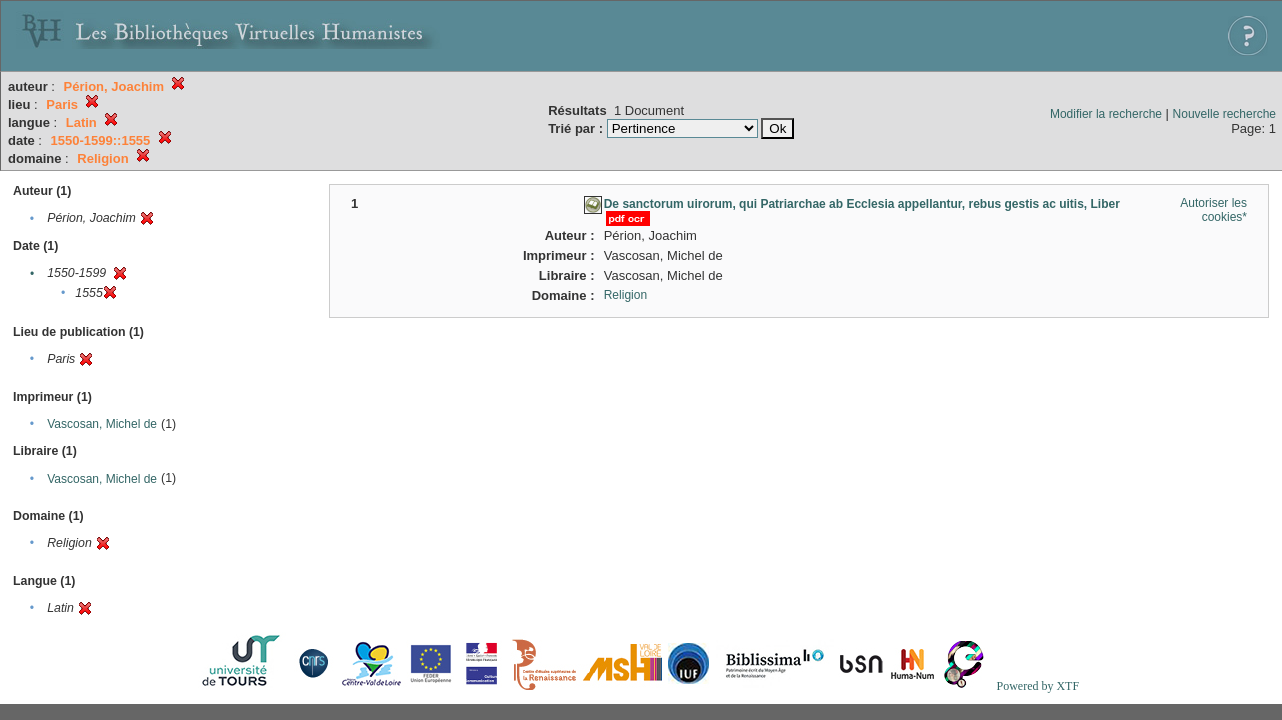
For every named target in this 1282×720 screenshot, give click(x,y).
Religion (625, 295)
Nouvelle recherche (1224, 114)
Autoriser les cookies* (1213, 210)
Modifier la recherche (1106, 114)
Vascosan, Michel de (102, 424)
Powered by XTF (1037, 686)
